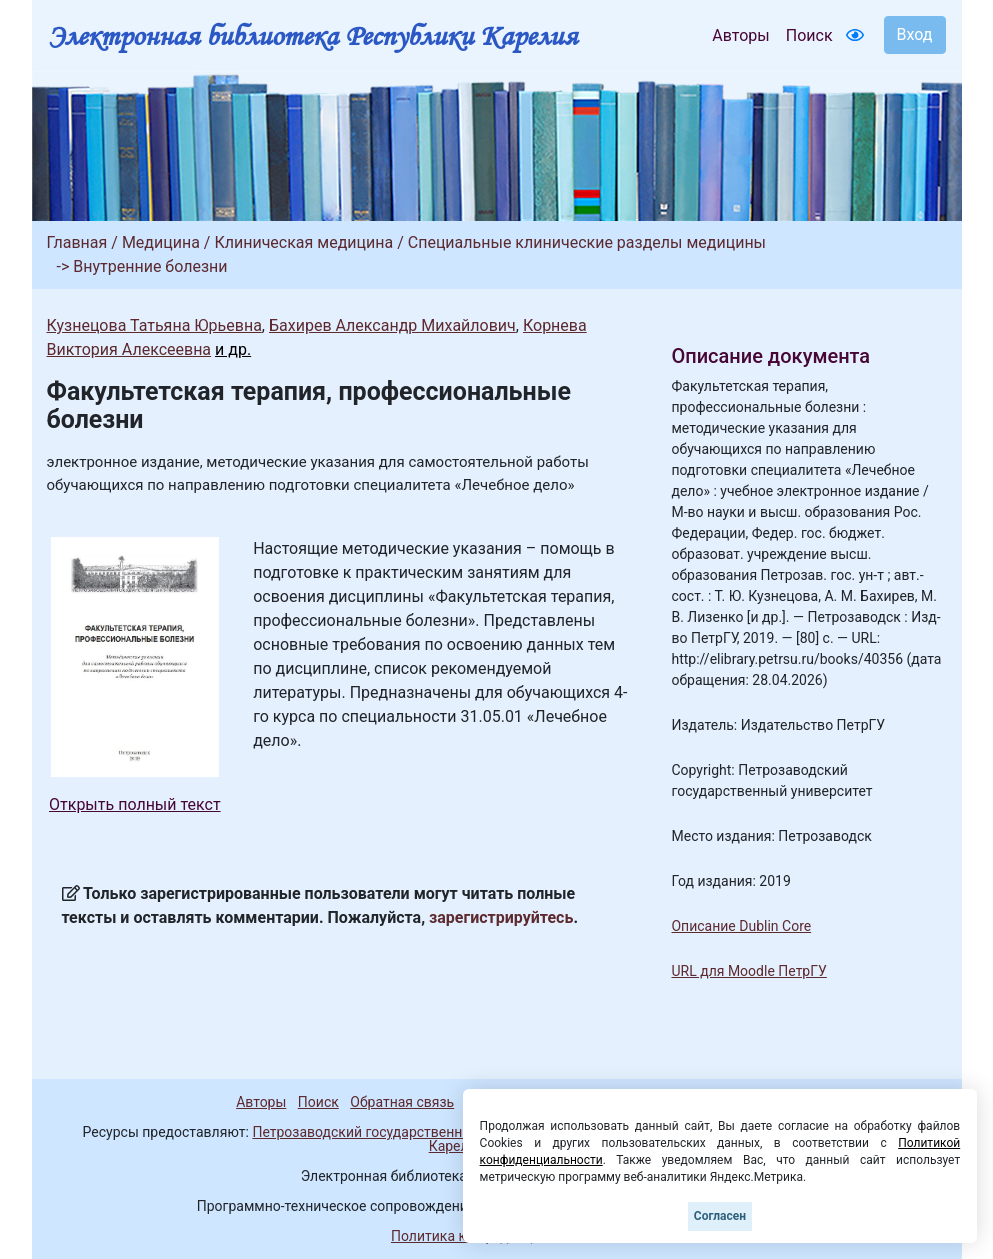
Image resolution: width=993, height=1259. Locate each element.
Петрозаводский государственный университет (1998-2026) (449, 1132)
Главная (77, 242)
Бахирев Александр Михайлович (392, 325)
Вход (915, 34)
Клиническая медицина (303, 242)
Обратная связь (402, 1102)
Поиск (809, 35)
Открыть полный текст (135, 804)
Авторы (740, 35)
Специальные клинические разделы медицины (587, 242)
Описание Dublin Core (741, 926)
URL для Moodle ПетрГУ (748, 971)
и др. (233, 349)
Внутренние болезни (150, 266)
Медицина (161, 242)
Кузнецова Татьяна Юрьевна (154, 325)
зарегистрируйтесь (501, 917)
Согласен (720, 1216)
